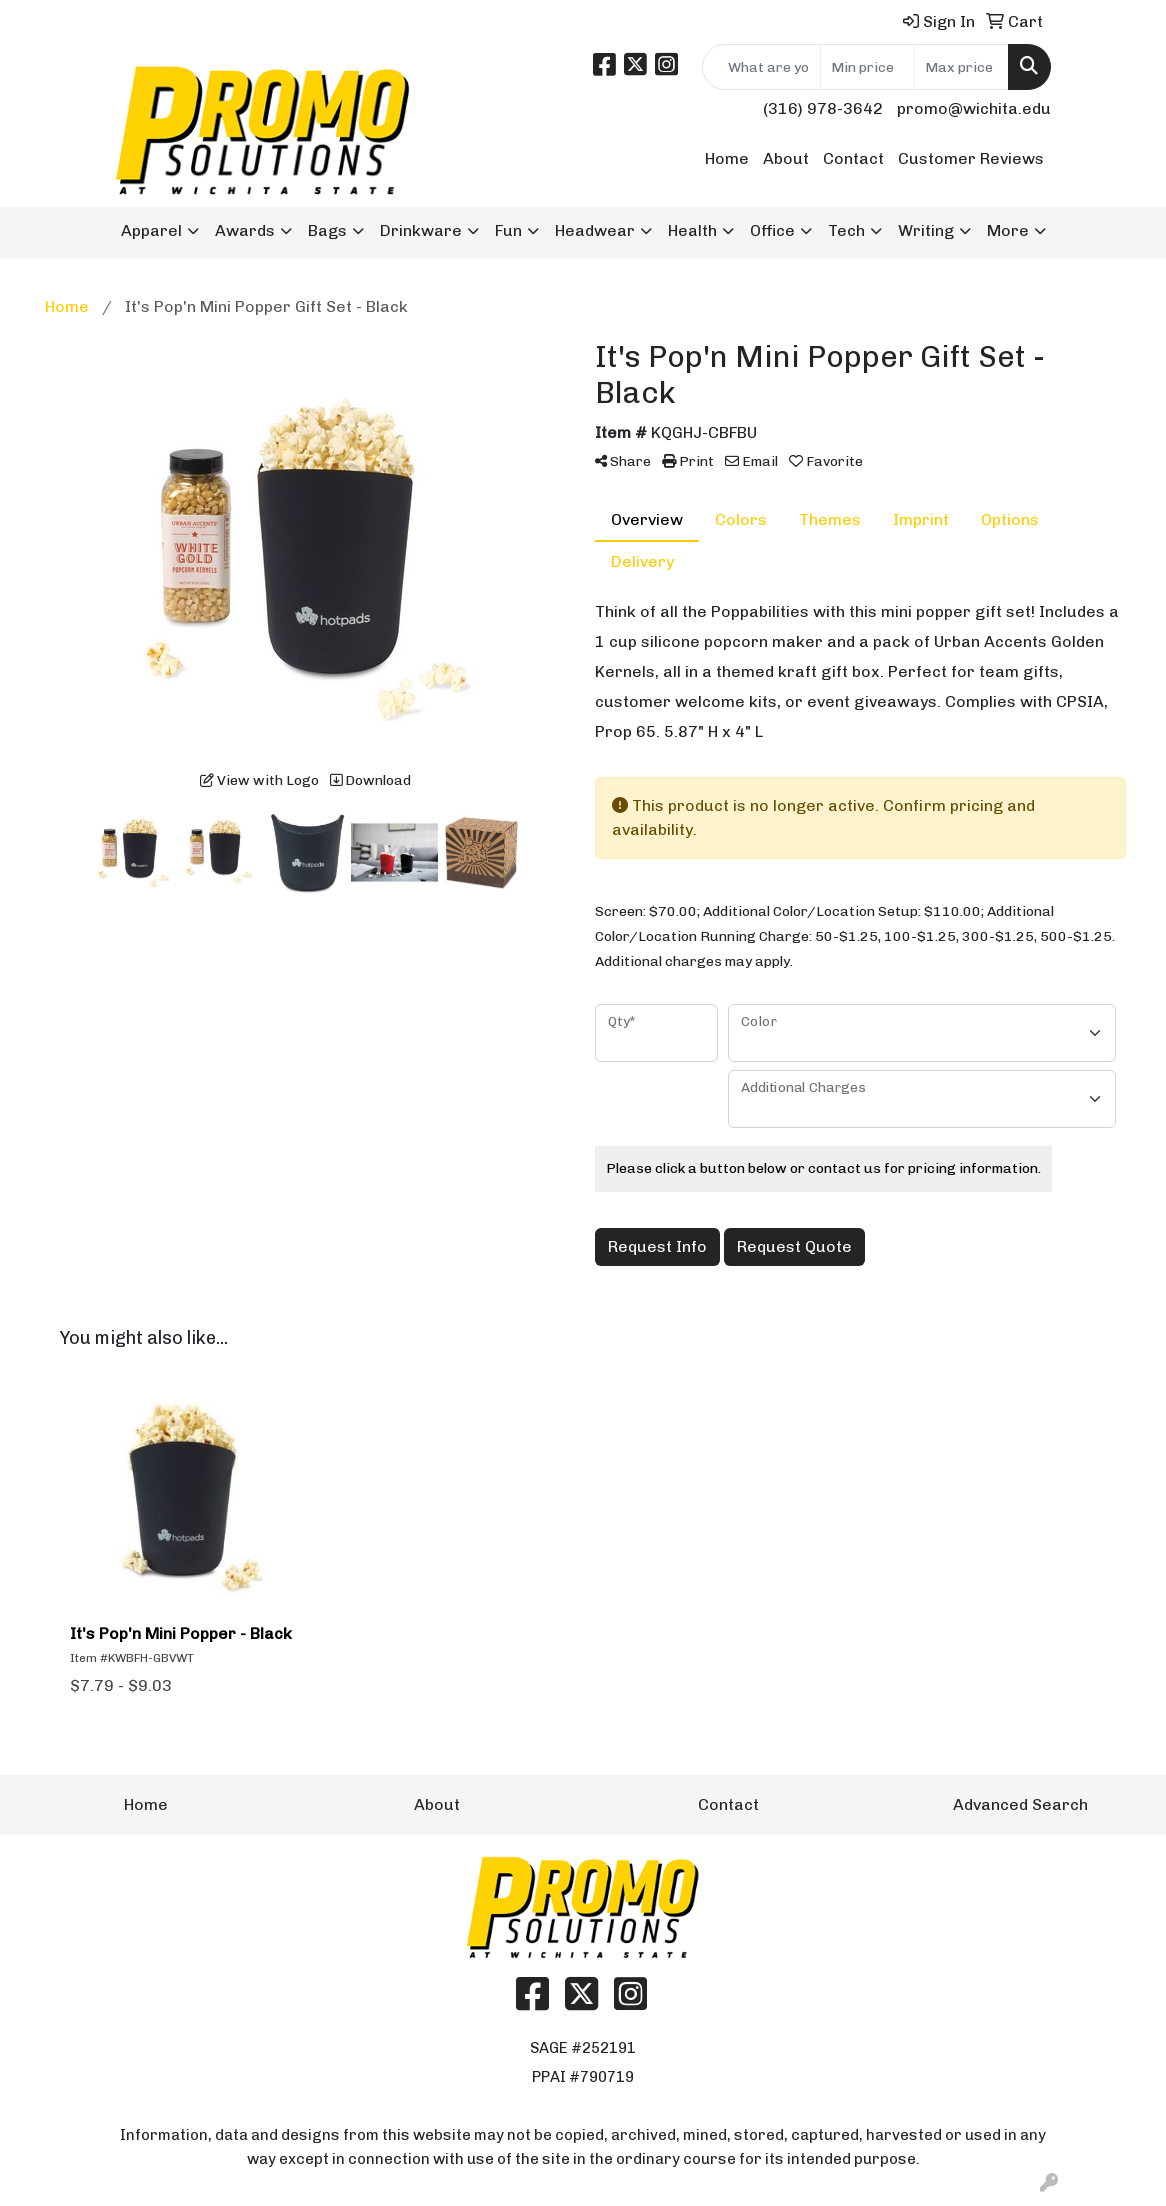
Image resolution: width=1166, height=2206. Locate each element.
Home (727, 158)
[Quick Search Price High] (961, 67)
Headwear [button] (595, 230)
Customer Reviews (971, 158)
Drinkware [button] (421, 230)
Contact (853, 158)
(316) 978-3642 (823, 108)
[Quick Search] (761, 67)
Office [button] (772, 230)
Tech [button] (846, 230)
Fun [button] (508, 230)
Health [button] (692, 230)
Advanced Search (1020, 1804)
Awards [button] (245, 230)
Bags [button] (327, 230)
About (786, 158)
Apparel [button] (151, 230)
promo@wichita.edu (974, 108)
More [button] (1008, 230)
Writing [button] (926, 230)
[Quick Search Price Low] (867, 67)
